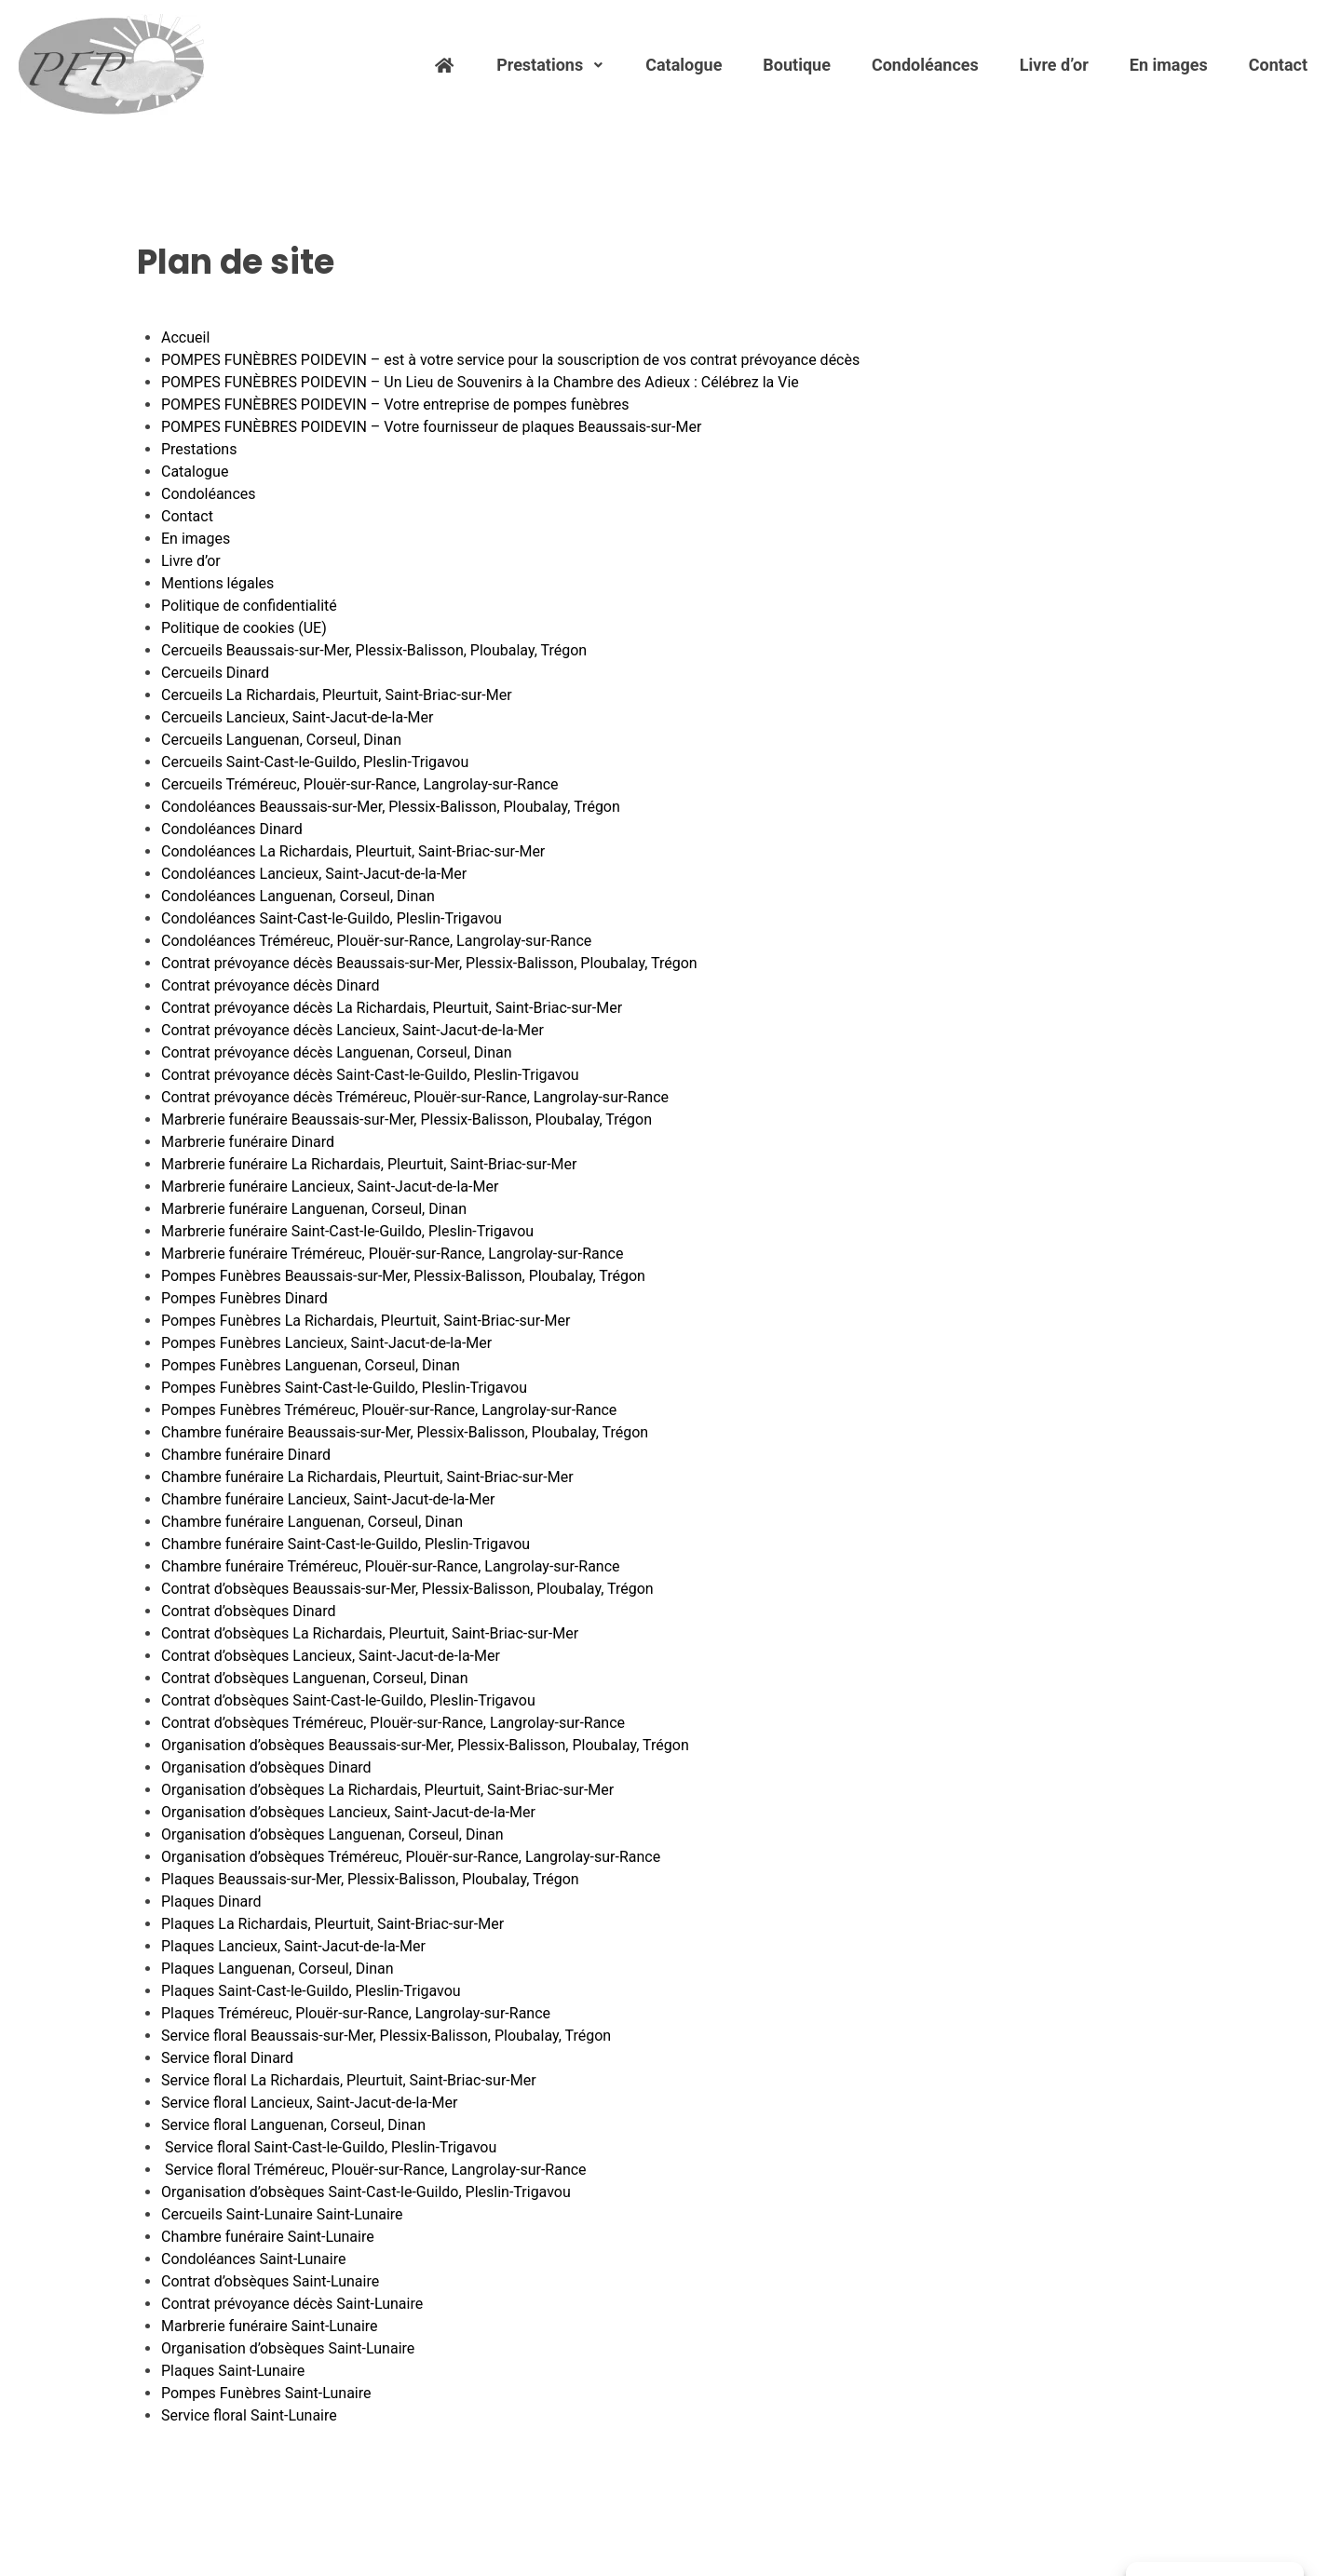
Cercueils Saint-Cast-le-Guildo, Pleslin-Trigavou (314, 762)
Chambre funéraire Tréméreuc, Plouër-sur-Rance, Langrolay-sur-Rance (390, 1566)
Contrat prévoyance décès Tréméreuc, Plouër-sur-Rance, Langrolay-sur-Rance (415, 1097)
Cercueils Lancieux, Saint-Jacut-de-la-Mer (297, 717)
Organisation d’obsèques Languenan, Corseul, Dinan (332, 1834)
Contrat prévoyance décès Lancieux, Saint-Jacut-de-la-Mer (352, 1030)
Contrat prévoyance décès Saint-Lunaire (292, 2304)
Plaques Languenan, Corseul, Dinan (277, 1968)
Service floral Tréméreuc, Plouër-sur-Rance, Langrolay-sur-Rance (374, 2169)
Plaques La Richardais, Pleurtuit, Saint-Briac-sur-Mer (332, 1924)
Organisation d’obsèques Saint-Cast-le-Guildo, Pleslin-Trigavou (366, 2192)
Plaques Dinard (211, 1901)
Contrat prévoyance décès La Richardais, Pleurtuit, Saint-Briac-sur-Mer (391, 1008)
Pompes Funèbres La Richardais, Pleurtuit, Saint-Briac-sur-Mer (365, 1320)
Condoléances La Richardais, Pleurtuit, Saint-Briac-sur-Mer (353, 851)
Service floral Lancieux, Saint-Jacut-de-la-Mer (309, 2102)
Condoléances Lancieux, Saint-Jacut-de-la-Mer (314, 874)
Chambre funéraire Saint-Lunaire (267, 2237)
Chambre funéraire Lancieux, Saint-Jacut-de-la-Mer (327, 1499)
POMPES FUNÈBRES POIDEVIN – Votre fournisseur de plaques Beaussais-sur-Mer (431, 427)
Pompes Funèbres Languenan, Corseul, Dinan (310, 1365)
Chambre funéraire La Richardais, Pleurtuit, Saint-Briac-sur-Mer (367, 1477)
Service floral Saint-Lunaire (249, 2415)
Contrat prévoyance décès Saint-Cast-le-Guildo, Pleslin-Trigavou (370, 1075)
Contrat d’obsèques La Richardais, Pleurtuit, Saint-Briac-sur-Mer (369, 1633)
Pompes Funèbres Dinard (244, 1298)
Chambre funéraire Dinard (246, 1454)
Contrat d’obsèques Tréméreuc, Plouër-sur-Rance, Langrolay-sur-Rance (393, 1723)
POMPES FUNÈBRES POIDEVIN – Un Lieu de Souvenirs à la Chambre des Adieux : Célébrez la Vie (480, 382)
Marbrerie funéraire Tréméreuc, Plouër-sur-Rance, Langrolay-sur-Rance (392, 1253)
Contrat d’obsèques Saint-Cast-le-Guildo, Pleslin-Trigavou (348, 1700)
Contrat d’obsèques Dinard (248, 1611)
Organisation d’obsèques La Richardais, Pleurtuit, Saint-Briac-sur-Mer (387, 1790)
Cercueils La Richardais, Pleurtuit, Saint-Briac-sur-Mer (336, 695)
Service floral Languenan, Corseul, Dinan (293, 2125)
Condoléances (925, 64)
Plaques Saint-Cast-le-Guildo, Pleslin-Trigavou (311, 1991)
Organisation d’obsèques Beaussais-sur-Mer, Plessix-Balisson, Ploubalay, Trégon (425, 1745)
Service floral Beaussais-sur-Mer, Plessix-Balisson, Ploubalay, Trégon (386, 2035)
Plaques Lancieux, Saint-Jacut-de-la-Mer (293, 1946)
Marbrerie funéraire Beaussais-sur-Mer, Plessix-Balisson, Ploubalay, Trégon (406, 1119)
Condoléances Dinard (232, 829)
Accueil (185, 337)
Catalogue (683, 64)
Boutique (797, 64)
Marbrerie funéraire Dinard (247, 1142)
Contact (1278, 64)
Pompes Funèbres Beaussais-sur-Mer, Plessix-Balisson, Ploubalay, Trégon (403, 1276)
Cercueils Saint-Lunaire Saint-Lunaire (282, 2214)
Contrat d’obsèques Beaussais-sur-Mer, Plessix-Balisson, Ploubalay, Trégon (407, 1589)
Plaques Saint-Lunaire (233, 2371)
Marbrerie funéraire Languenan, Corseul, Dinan (314, 1209)
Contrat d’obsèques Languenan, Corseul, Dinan (314, 1678)
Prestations (550, 64)
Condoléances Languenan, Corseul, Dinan (298, 896)
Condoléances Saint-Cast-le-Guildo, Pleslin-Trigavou (331, 918)
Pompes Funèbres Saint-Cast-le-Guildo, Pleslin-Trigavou (344, 1387)
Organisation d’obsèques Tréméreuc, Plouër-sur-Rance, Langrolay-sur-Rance (410, 1857)
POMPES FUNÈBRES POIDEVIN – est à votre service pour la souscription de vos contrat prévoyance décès (510, 360)
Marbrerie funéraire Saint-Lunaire (269, 2326)
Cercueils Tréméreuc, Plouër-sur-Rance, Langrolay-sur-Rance (360, 784)
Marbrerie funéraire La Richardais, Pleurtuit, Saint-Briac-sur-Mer (369, 1164)
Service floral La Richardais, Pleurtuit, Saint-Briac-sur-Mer (348, 2080)
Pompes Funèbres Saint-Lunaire (266, 2393)
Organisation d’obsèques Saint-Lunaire (287, 2348)
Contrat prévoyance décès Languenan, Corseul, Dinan (336, 1052)
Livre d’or (1054, 64)
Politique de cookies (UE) (244, 628)
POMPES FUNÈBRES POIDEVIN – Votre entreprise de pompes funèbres (395, 404)
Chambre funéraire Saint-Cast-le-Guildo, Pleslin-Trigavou (345, 1544)
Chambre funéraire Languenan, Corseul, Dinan (312, 1522)
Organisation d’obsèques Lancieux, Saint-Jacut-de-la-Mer (348, 1812)
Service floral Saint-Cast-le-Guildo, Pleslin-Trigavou (328, 2147)
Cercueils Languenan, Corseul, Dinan (281, 740)
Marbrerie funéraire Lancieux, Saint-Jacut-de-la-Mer (329, 1186)
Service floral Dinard (227, 2058)
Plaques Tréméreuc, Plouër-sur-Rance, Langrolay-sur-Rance (355, 2013)
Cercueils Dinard (215, 672)
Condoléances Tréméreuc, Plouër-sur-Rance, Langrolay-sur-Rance (376, 941)
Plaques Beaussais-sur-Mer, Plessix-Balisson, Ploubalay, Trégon (370, 1879)
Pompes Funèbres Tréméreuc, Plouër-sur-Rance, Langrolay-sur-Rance (388, 1410)
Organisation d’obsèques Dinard (266, 1767)
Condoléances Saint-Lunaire (253, 2259)
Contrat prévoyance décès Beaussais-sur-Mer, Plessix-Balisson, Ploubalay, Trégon (429, 963)
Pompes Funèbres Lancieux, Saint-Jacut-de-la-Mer (326, 1343)
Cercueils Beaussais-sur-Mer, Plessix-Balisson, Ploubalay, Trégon (374, 650)
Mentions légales (217, 583)
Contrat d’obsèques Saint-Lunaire (270, 2281)
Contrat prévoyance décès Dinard (270, 985)
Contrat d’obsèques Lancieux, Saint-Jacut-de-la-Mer (330, 1656)
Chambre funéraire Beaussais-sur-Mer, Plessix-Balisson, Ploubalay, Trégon (404, 1432)
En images (1169, 64)
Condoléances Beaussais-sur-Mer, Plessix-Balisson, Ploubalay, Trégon (390, 807)
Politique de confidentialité (249, 605)
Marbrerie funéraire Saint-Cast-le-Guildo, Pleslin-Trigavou (347, 1231)
